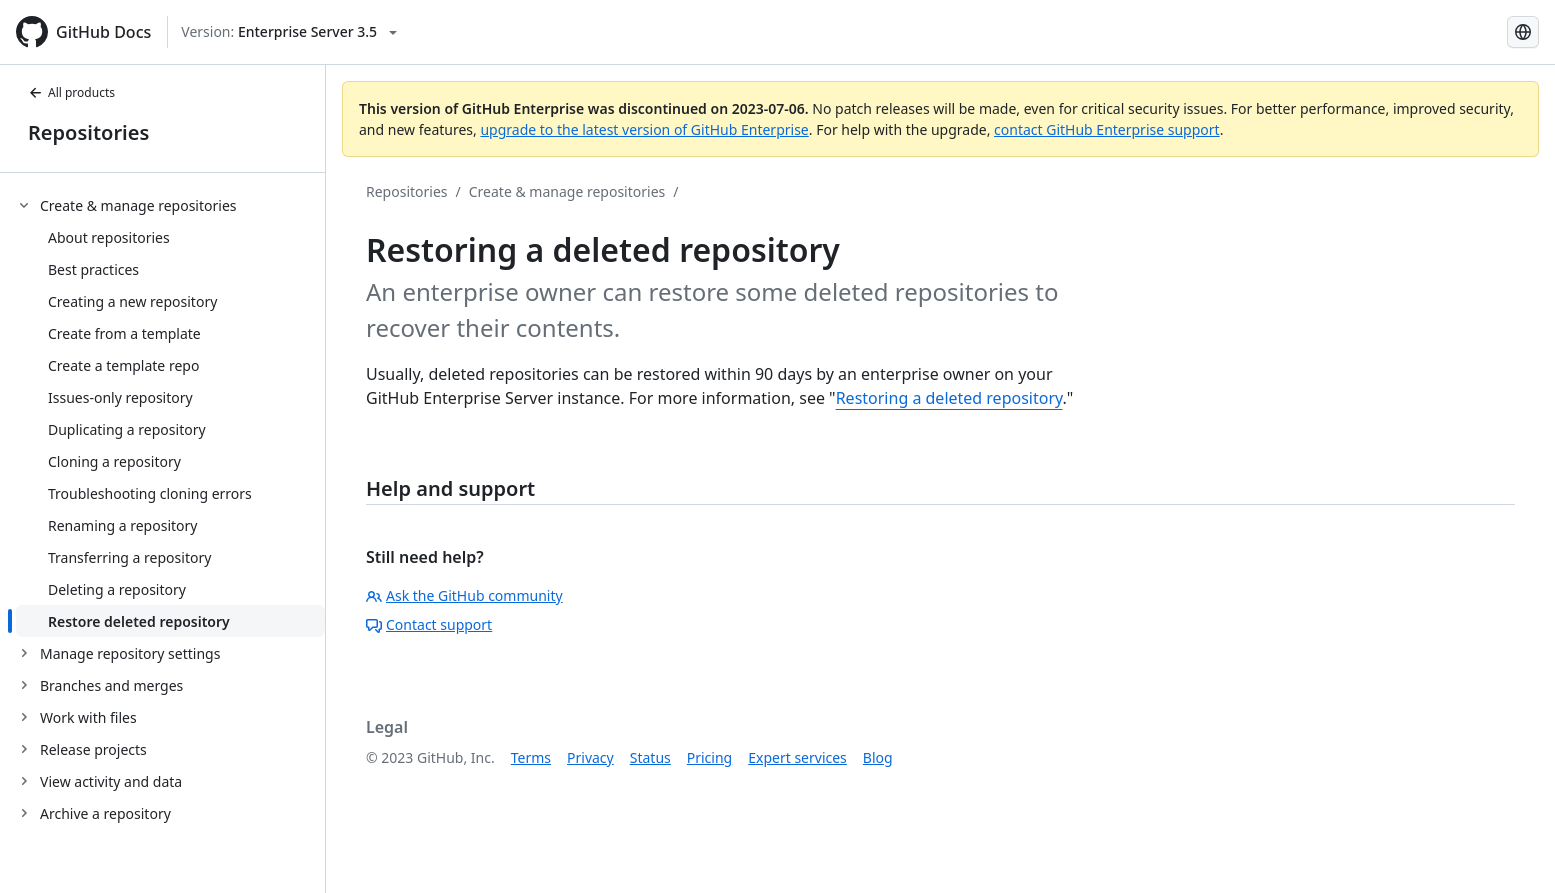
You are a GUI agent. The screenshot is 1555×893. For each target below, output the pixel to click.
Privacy (590, 757)
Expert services (797, 757)
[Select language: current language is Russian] (1523, 32)
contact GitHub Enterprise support (1107, 129)
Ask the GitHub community (464, 595)
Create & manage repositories (567, 191)
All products (71, 92)
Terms (531, 757)
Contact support (429, 624)
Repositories (88, 132)
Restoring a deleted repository (949, 398)
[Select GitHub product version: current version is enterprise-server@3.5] (289, 32)
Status (650, 757)
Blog (878, 757)
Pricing (709, 757)
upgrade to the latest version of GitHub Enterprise (644, 129)
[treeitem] (170, 413)
